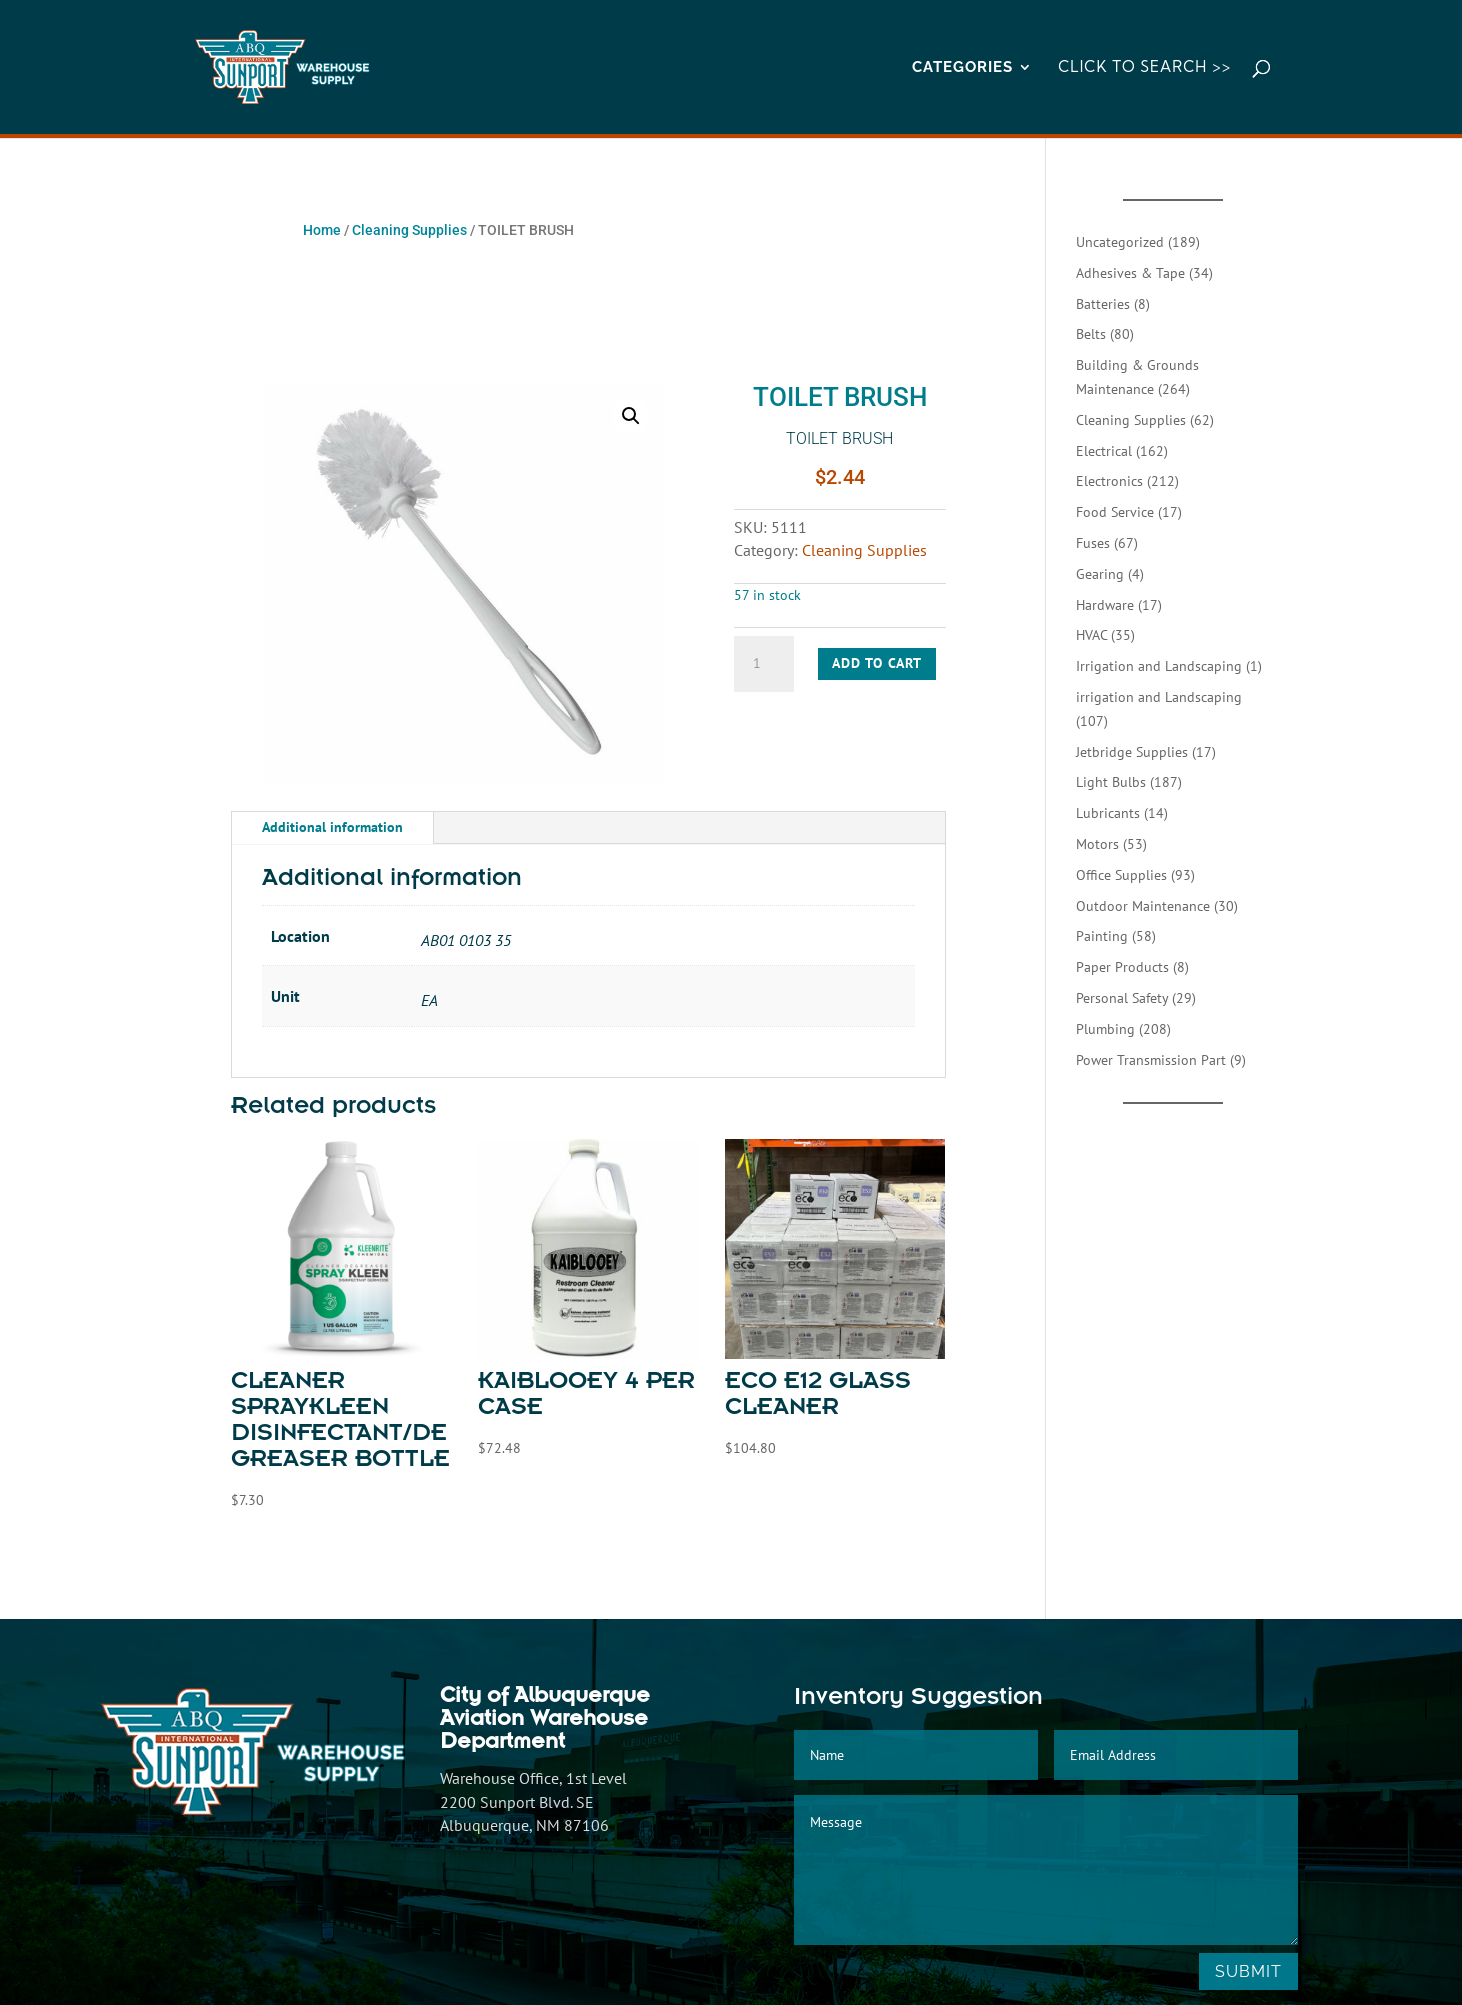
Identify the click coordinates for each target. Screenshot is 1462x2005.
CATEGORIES (962, 68)
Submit (1248, 1971)
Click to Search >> (1144, 68)
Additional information (332, 827)
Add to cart (877, 663)
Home (322, 230)
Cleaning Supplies (409, 230)
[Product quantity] (764, 664)
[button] (631, 416)
